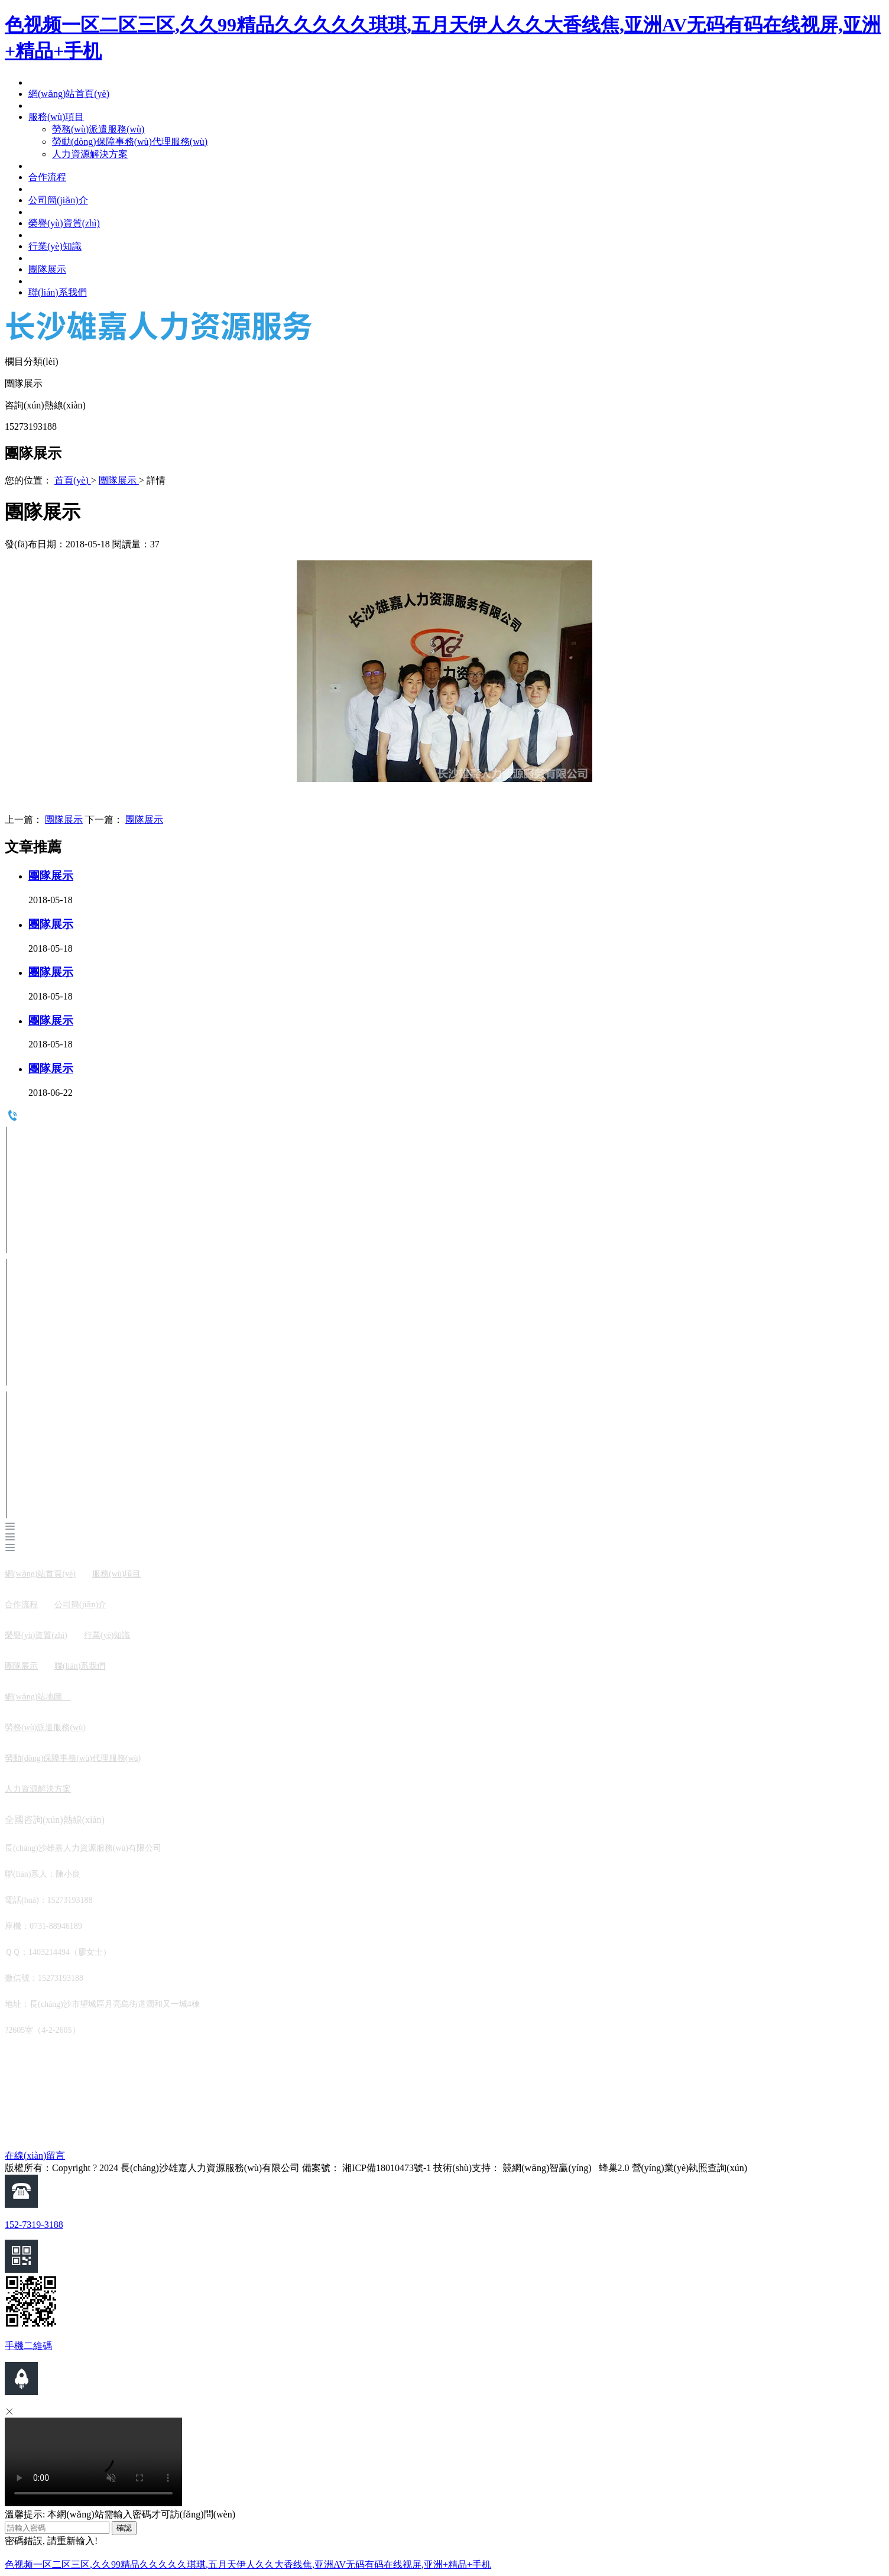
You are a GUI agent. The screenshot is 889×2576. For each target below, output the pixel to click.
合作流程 (21, 1604)
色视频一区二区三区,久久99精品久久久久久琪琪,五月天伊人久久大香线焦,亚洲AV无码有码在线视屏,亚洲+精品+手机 (248, 2564)
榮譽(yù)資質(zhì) (36, 1635)
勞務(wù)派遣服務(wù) (45, 1727)
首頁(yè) (72, 480)
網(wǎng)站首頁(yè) (40, 1573)
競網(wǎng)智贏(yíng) (546, 2168)
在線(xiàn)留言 (35, 2155)
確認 (124, 2527)
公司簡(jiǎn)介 (80, 1604)
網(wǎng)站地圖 (37, 1696)
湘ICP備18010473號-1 (386, 2168)
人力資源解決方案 (38, 1789)
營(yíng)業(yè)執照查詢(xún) (690, 2168)
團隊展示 (119, 480)
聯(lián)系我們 (79, 1666)
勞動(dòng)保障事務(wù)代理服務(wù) (73, 1758)
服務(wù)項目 (116, 1573)
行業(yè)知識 (107, 1635)
